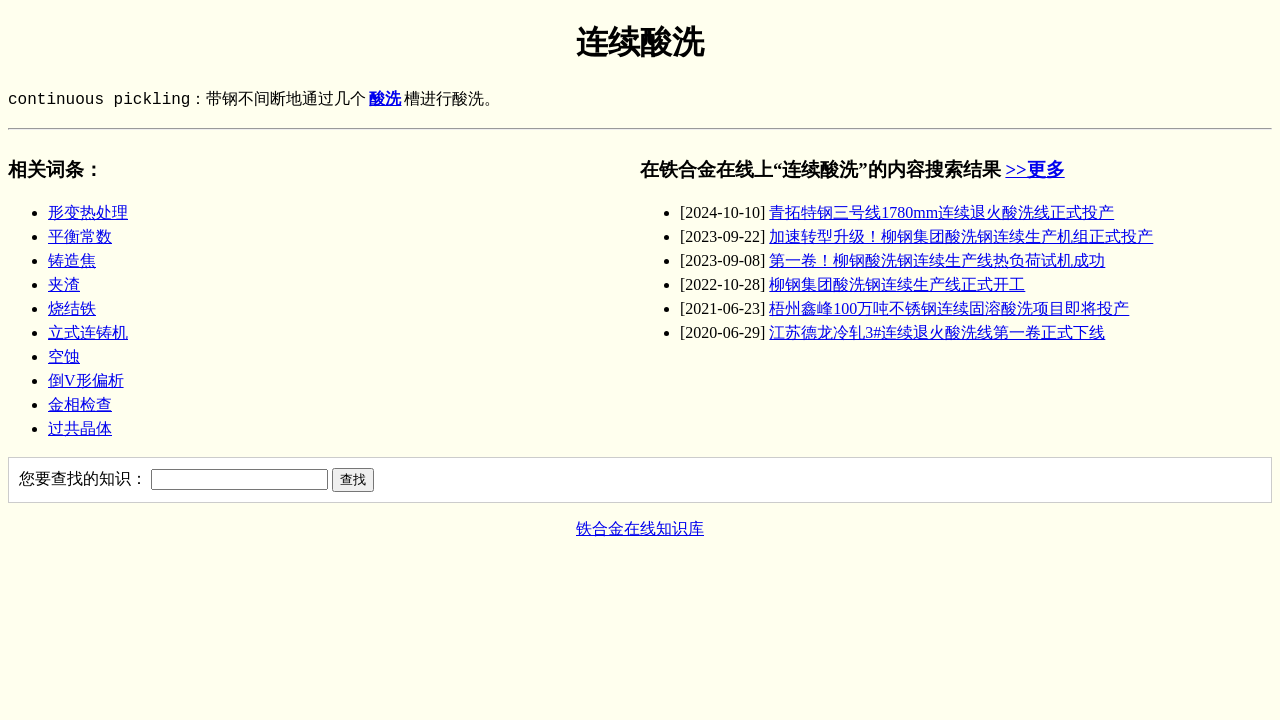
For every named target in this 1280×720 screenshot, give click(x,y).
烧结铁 (72, 308)
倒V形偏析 (86, 380)
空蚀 (64, 356)
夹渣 (64, 284)
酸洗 (385, 100)
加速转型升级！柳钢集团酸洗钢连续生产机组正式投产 (961, 236)
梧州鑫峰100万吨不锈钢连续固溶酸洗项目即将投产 (949, 308)
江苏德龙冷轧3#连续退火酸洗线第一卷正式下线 (937, 332)
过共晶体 (80, 428)
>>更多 (1034, 169)
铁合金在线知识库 (640, 528)
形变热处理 (88, 212)
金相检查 (80, 404)
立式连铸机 (88, 332)
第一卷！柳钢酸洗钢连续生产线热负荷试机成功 (937, 260)
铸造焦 (72, 260)
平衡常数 (80, 236)
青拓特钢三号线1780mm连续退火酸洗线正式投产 (941, 212)
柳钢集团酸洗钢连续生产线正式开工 (897, 284)
